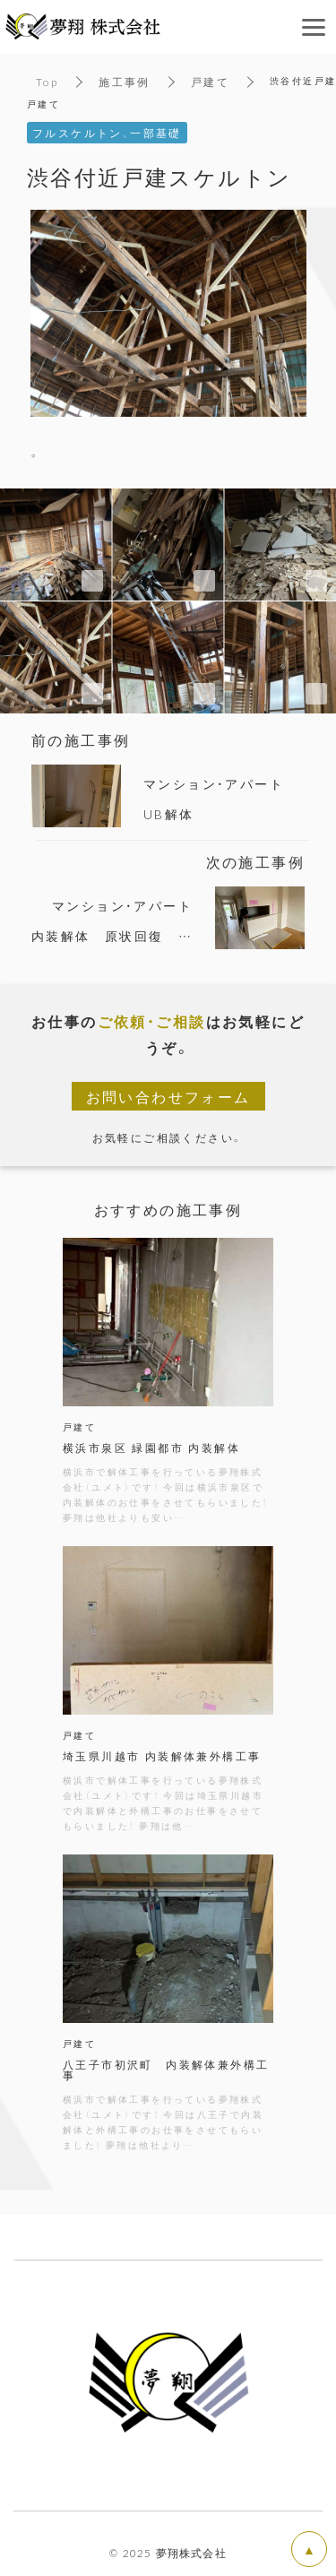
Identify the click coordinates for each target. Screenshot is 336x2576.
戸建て (210, 81)
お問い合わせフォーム (168, 1096)
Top (47, 81)
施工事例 (125, 81)
